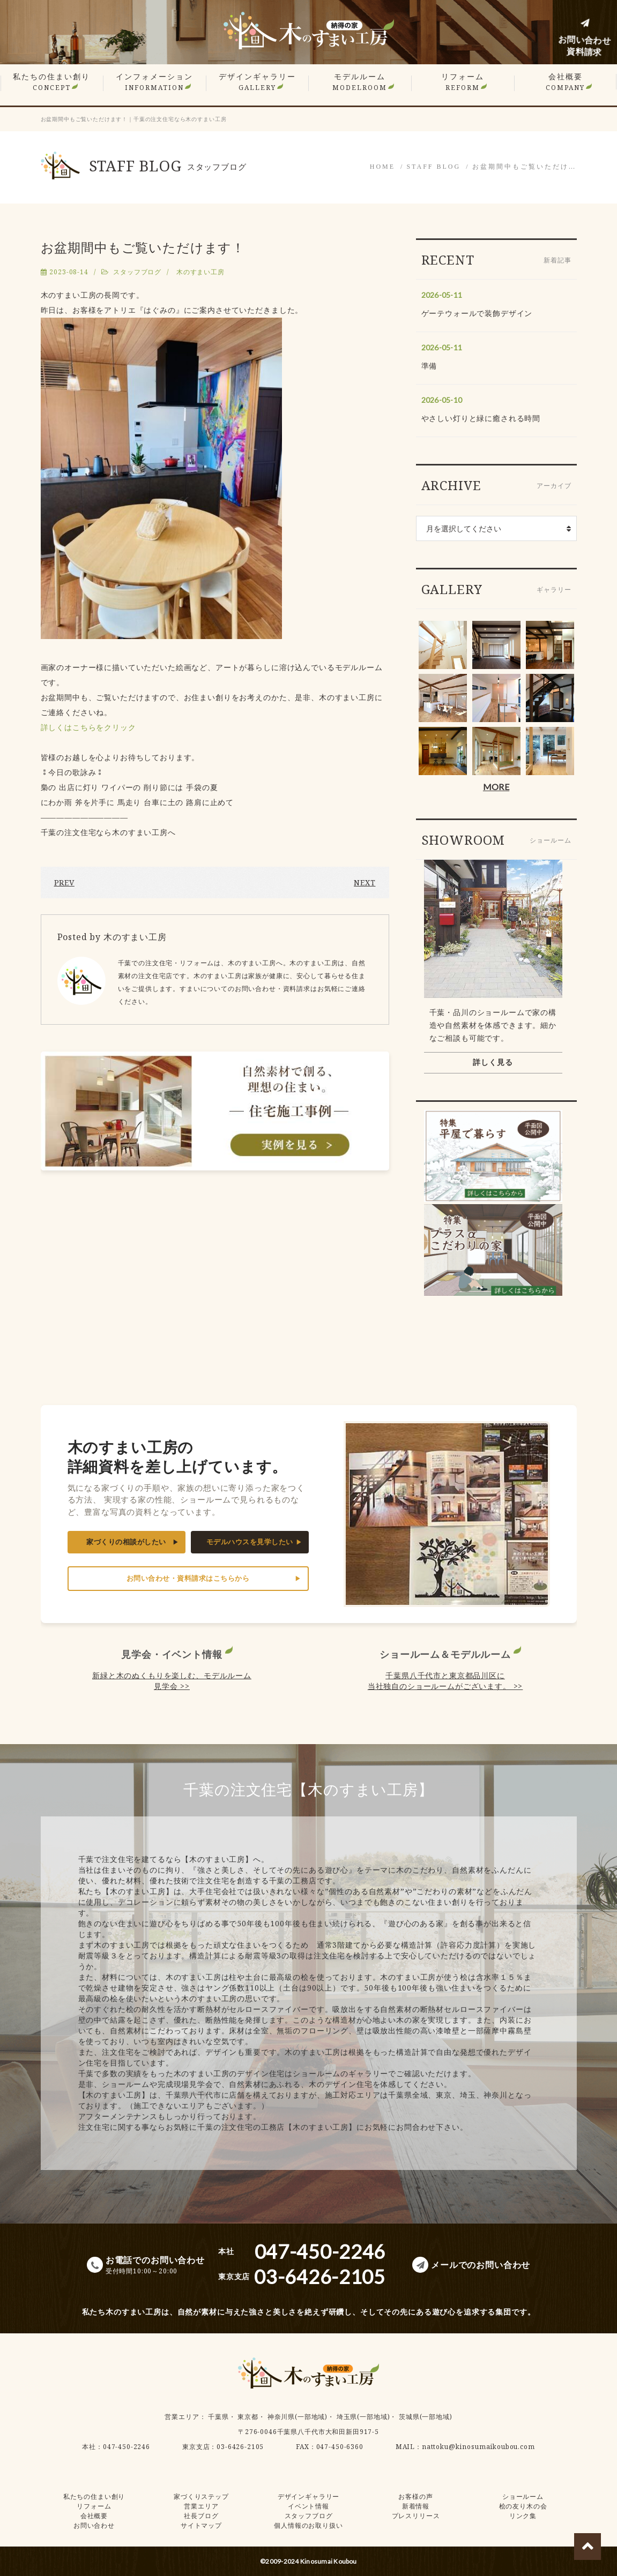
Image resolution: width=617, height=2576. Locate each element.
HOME (382, 166)
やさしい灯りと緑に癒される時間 (481, 418)
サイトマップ (201, 2525)
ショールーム (523, 2496)
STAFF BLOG (433, 166)
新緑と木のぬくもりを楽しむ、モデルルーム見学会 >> (171, 1680)
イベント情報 (308, 2506)
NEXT (364, 882)
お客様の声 (415, 2496)
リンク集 (523, 2515)
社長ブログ (201, 2515)
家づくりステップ (201, 2496)
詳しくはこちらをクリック (88, 727)
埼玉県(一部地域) (363, 2416)
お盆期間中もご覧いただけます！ (143, 247)
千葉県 (218, 2416)
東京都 (247, 2416)
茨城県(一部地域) (425, 2416)
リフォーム (462, 81)
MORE (496, 787)
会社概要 (565, 81)
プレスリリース (416, 2515)
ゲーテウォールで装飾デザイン (477, 313)
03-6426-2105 (240, 2446)
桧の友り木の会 (523, 2506)
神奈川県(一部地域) (297, 2416)
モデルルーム (359, 81)
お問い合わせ (94, 2525)
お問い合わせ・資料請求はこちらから (188, 1578)
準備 (429, 366)
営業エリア (182, 2416)
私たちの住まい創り (51, 81)
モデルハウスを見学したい (249, 1541)
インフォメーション (154, 81)
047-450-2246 (126, 2446)
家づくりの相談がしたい (126, 1541)
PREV (64, 882)
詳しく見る (492, 1062)
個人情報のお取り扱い (308, 2525)
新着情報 (415, 2506)
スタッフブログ (137, 271)
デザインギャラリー (257, 81)
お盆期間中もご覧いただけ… (524, 166)
